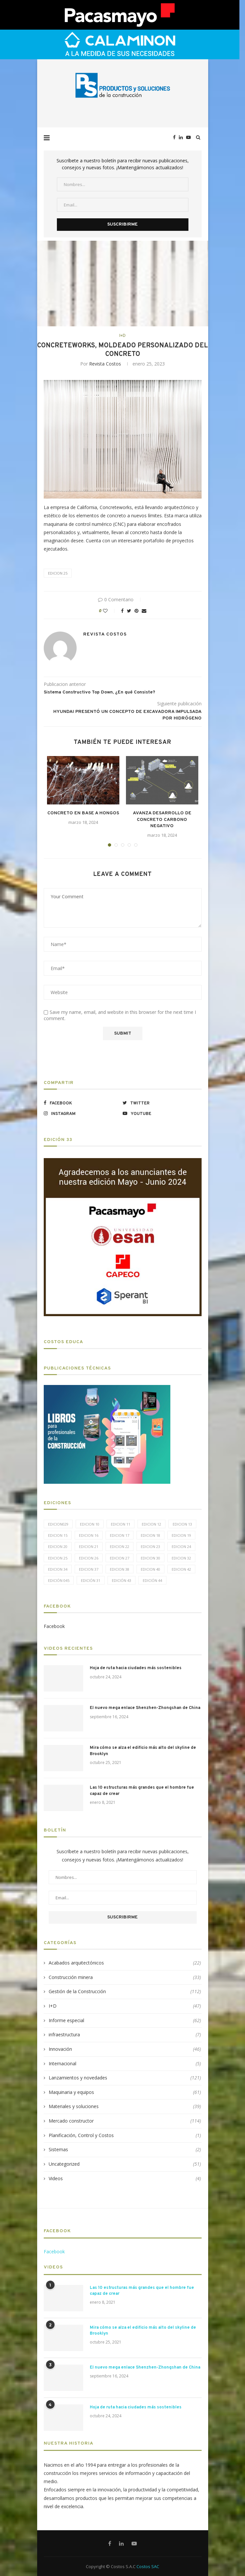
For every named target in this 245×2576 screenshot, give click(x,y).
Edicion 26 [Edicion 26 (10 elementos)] (88, 1558)
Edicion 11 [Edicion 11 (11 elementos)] (120, 1524)
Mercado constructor (125, 2121)
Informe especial (125, 2020)
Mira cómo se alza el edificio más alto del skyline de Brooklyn (143, 1750)
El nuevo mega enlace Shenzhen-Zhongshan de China (145, 1708)
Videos (125, 2178)
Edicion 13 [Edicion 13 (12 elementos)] (182, 1524)
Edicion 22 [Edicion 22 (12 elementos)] (119, 1546)
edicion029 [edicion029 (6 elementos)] (58, 1524)
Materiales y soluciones (125, 2106)
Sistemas (125, 2149)
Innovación (125, 2049)
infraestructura (125, 2034)
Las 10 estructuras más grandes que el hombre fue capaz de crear (142, 1790)
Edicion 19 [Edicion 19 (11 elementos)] (181, 1535)
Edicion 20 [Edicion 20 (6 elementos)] (57, 1546)
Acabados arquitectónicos (125, 1963)
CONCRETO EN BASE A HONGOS (83, 813)
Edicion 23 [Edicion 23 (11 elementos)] (150, 1546)
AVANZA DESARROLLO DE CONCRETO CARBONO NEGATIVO (162, 819)
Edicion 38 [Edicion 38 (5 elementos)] (119, 1569)
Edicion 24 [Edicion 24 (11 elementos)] (181, 1546)
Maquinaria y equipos (125, 2092)
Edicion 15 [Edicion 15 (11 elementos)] (57, 1535)
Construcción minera (125, 1977)
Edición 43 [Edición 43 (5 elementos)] (121, 1580)
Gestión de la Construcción (125, 1991)
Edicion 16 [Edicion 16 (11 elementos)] (88, 1535)
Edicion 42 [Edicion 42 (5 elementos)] (181, 1569)
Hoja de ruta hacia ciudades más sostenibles (136, 1668)
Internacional (125, 2063)
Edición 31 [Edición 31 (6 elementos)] (90, 1580)
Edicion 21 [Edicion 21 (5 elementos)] (88, 1546)
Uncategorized (125, 2164)
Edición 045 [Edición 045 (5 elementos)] (58, 1580)
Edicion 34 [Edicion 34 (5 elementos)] (57, 1569)
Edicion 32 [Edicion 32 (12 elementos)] (181, 1558)
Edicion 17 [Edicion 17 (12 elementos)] (119, 1535)
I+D (122, 335)
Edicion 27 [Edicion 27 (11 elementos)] (119, 1558)
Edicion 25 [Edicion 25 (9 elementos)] (57, 1558)
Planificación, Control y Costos (125, 2135)
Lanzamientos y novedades (125, 2077)
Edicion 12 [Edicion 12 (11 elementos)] (151, 1524)
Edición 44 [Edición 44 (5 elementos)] (152, 1580)
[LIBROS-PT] (107, 1389)
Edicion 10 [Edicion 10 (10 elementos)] (89, 1524)
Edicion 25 (57, 573)
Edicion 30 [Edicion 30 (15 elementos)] (150, 1558)
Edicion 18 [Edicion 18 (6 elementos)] (150, 1535)
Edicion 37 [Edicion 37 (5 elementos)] (88, 1569)
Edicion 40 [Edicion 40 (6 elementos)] (150, 1569)
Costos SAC (147, 2566)
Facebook (54, 1626)
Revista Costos (105, 364)
